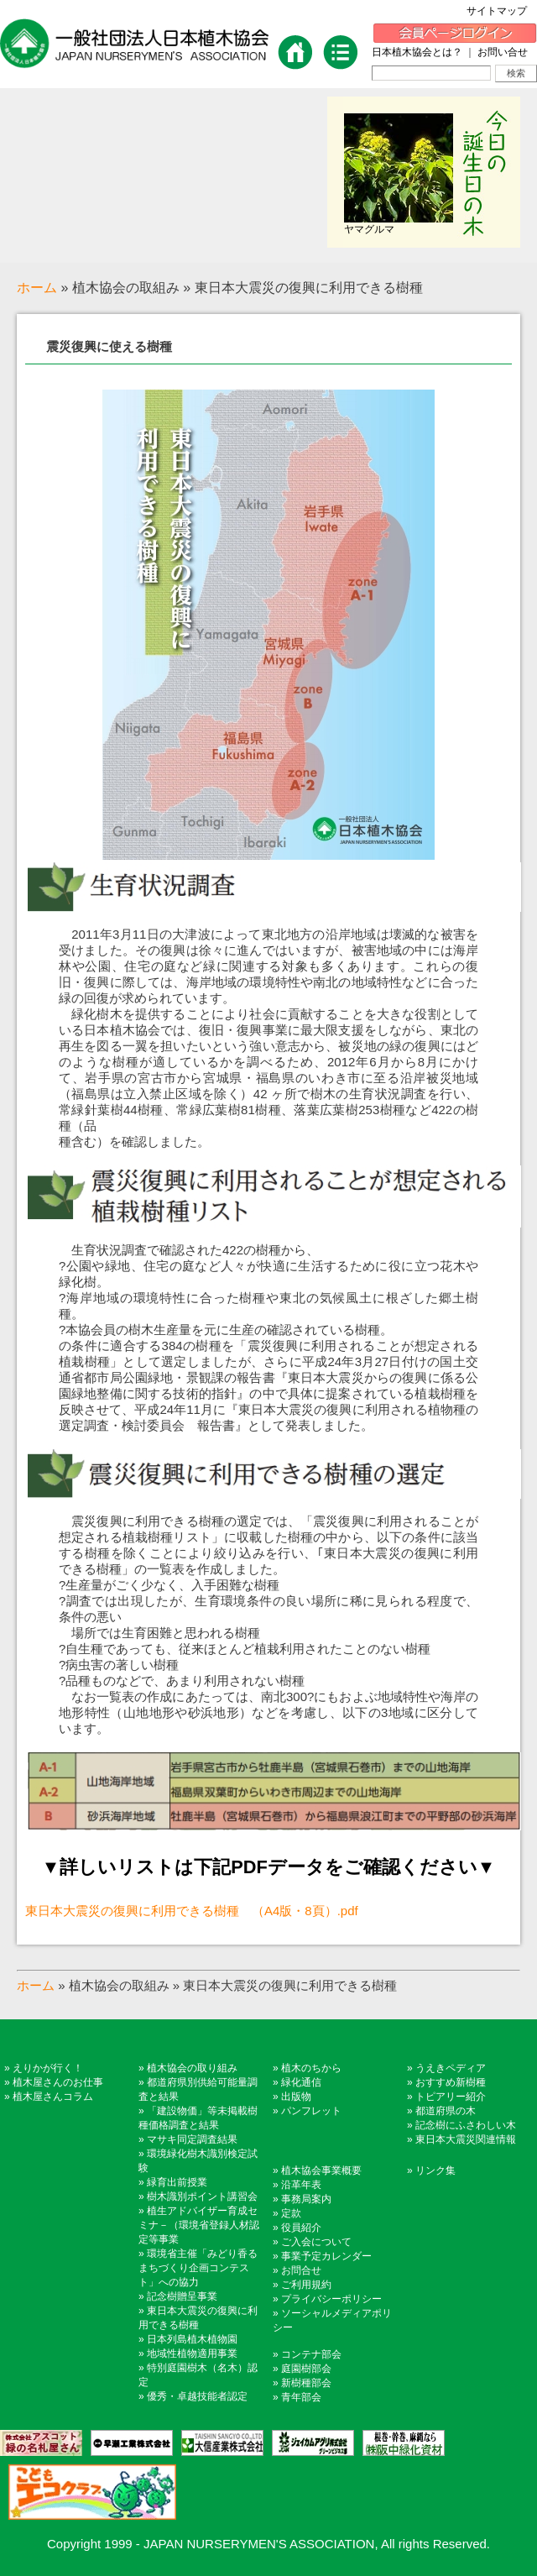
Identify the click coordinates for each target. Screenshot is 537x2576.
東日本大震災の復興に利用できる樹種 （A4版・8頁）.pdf (191, 1910)
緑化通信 (301, 2082)
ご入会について (316, 2242)
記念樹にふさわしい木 (465, 2125)
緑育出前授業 (177, 2182)
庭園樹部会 (306, 2368)
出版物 (296, 2096)
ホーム (37, 287)
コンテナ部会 (311, 2354)
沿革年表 (301, 2185)
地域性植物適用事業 (192, 2353)
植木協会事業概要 (321, 2170)
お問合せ (301, 2270)
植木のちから (311, 2068)
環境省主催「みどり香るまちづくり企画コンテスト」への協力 (198, 2268)
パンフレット (311, 2111)
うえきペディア (450, 2068)
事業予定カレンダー (326, 2256)
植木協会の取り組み (192, 2068)
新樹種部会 (306, 2383)
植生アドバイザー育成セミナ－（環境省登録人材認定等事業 (198, 2225)
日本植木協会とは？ (417, 52)
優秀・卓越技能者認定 (197, 2396)
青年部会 (301, 2397)
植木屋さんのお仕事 (58, 2082)
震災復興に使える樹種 (109, 346)
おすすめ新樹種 (450, 2082)
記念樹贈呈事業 (182, 2296)
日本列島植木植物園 (192, 2339)
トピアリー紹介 (450, 2096)
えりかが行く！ (48, 2068)
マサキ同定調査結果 (192, 2139)
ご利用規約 (306, 2285)
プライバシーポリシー (331, 2299)
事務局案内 (306, 2199)
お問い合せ (502, 52)
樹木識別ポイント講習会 (202, 2196)
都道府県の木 (445, 2111)
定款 (291, 2213)
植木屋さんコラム (53, 2096)
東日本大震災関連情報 (465, 2139)
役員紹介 (301, 2227)
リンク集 (435, 2170)
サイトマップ (502, 11)
